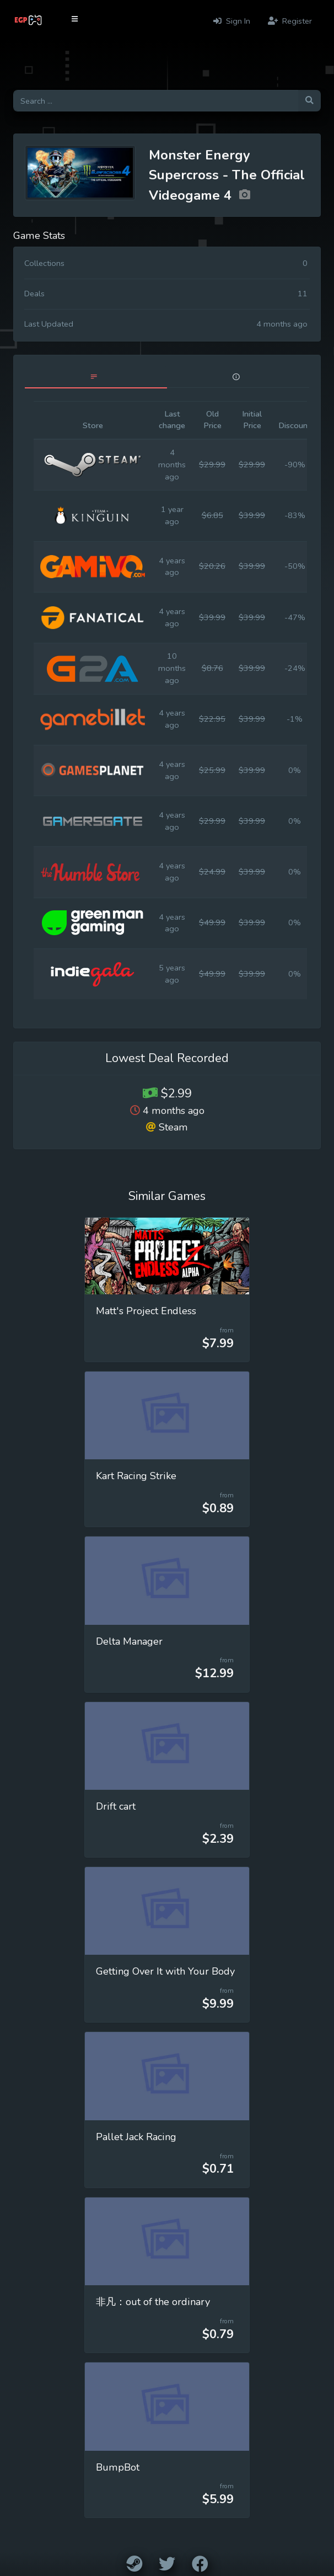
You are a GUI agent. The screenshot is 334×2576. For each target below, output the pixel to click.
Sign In (231, 20)
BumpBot (117, 2467)
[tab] (96, 377)
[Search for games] (155, 100)
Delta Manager (129, 1641)
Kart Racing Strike (136, 1475)
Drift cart (116, 1806)
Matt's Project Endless (146, 1311)
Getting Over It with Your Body (165, 1971)
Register (290, 20)
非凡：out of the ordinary (153, 2301)
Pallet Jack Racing (136, 2136)
